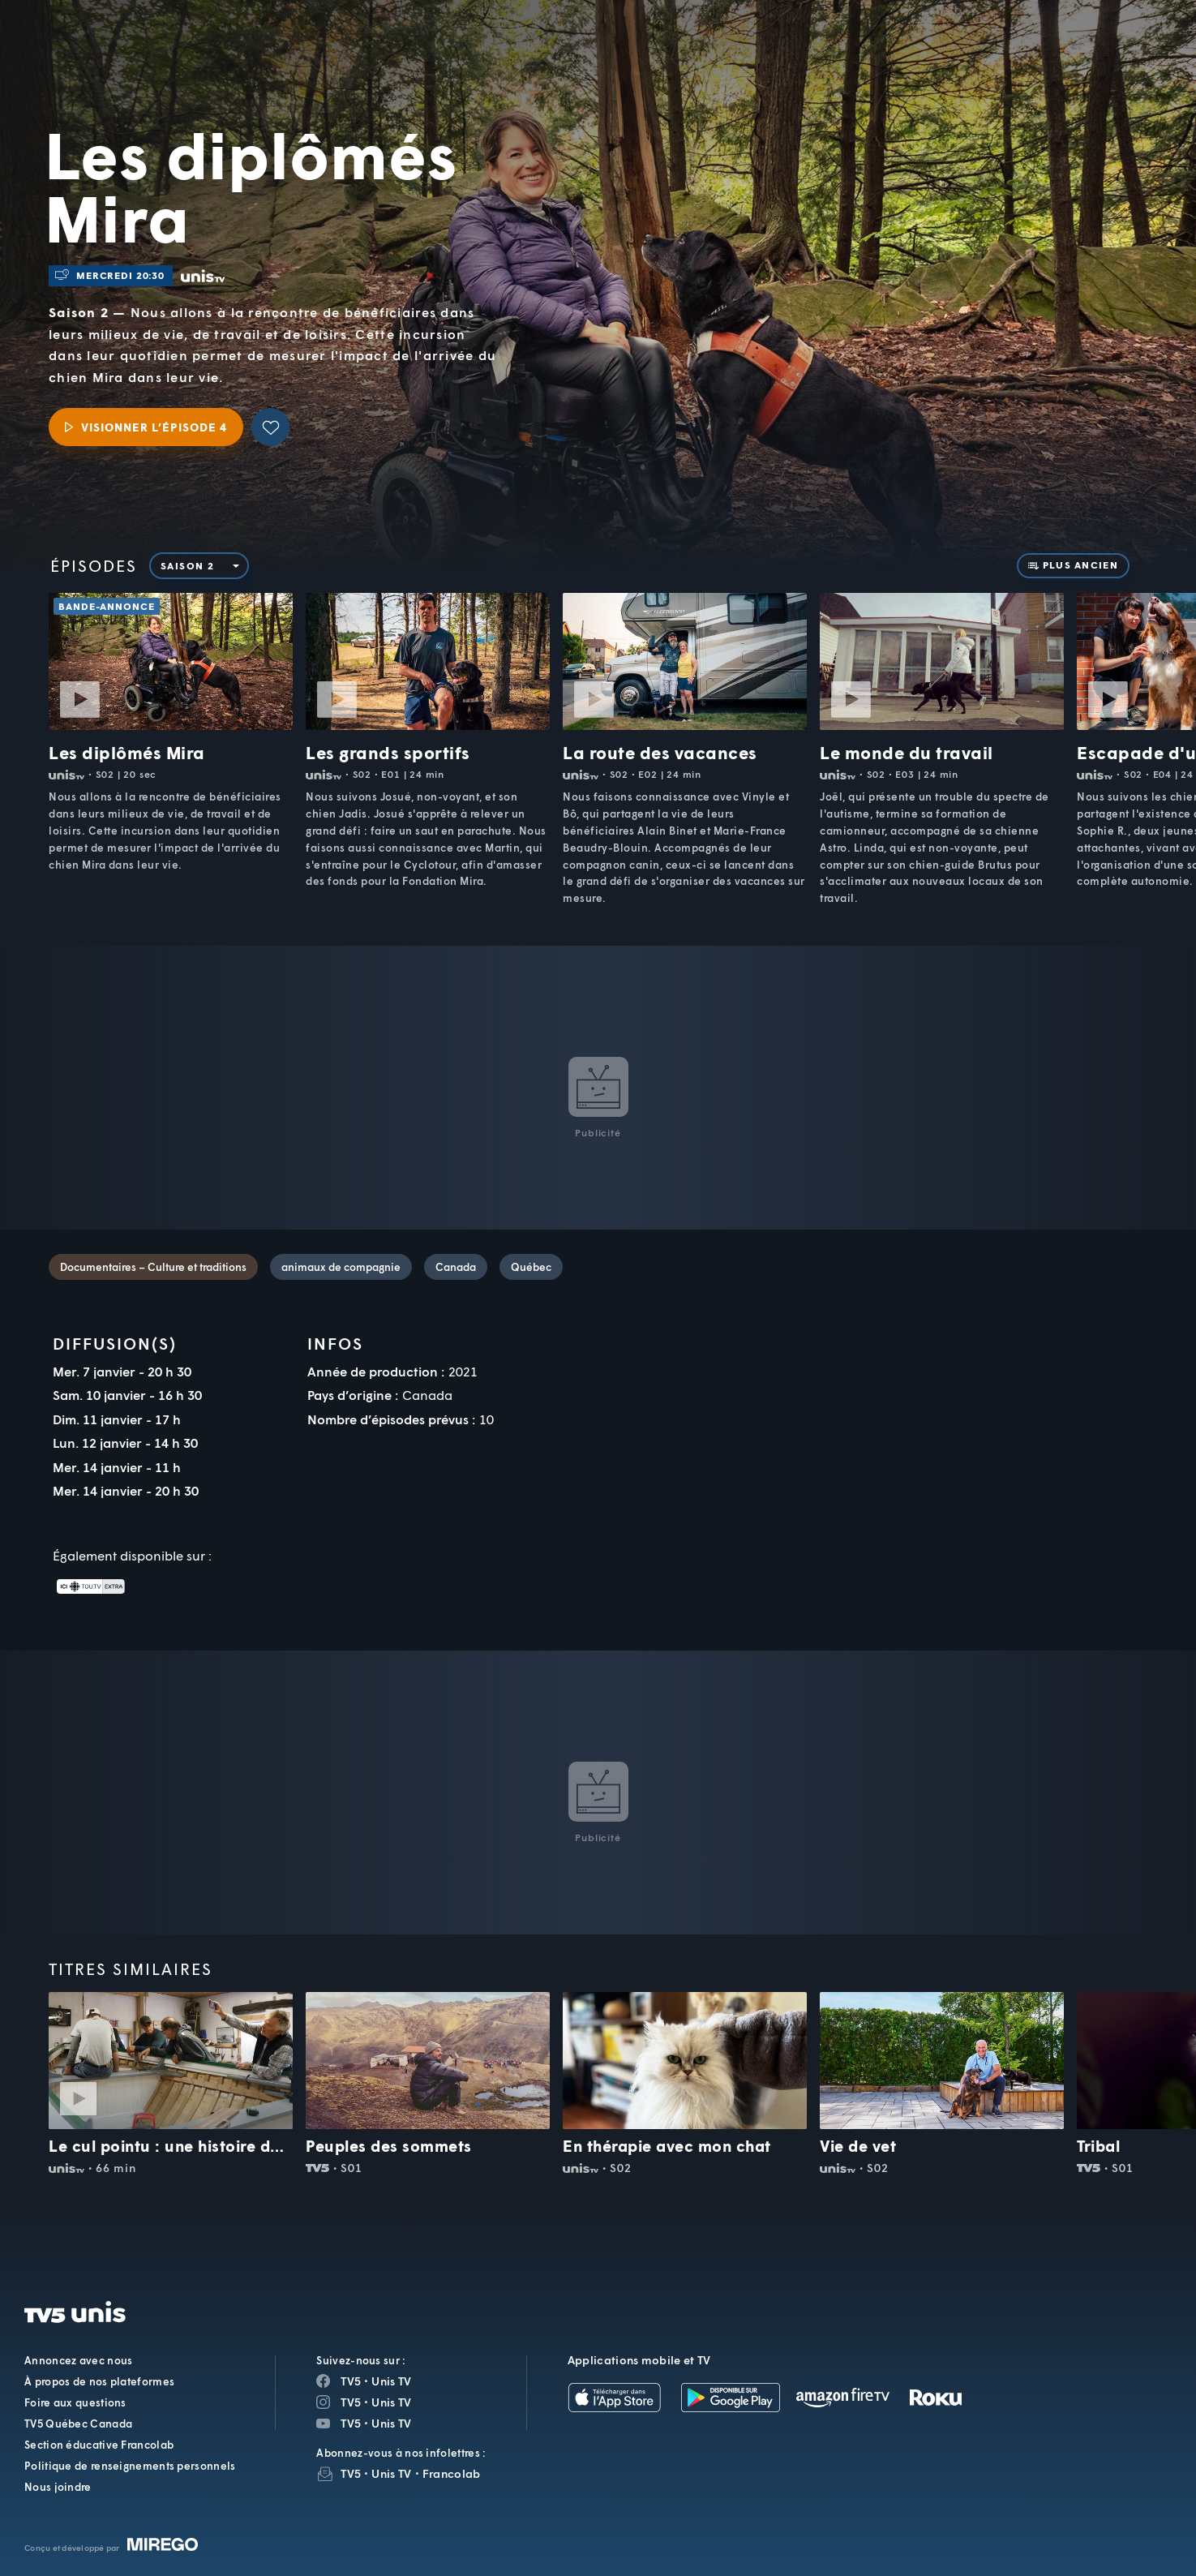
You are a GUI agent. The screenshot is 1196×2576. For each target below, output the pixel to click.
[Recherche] (1127, 53)
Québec (531, 1266)
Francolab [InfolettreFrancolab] (451, 2473)
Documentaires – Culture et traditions (153, 1266)
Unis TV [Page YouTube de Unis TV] (391, 2423)
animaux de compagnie (341, 1266)
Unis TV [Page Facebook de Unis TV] (391, 2381)
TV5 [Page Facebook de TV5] (351, 2381)
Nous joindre (58, 2486)
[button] (908, 53)
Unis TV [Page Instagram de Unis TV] (391, 2402)
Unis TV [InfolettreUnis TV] (391, 2473)
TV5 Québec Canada (78, 2423)
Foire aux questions (75, 2402)
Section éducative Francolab (99, 2444)
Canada (455, 1266)
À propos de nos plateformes (99, 2381)
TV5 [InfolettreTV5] (351, 2473)
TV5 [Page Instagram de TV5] (351, 2402)
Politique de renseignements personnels (129, 2465)
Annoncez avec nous (78, 2360)
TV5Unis (150, 36)
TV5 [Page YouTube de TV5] (351, 2423)
